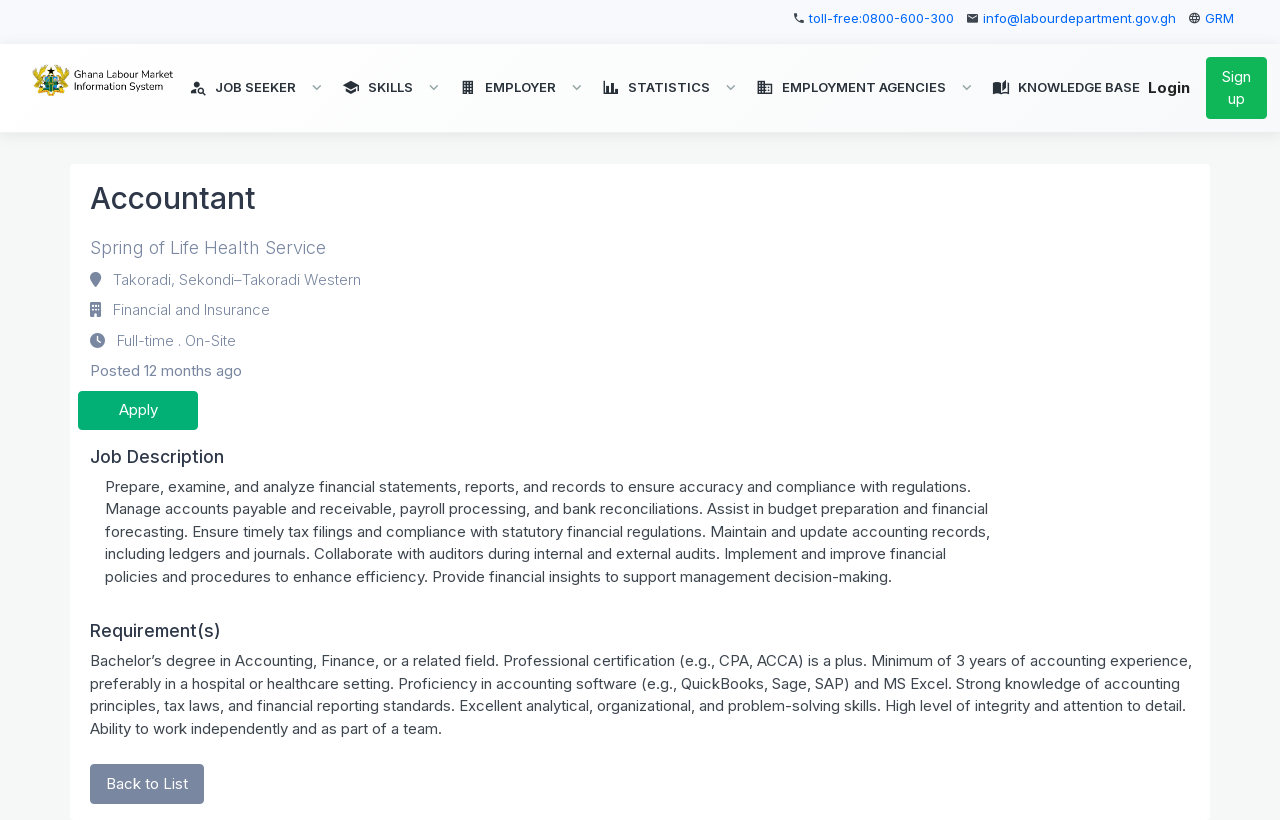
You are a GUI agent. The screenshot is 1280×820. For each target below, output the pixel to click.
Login (1169, 88)
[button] (257, 88)
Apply (138, 409)
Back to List (147, 783)
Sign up (1236, 88)
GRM (1219, 18)
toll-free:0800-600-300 (881, 18)
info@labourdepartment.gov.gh (1079, 18)
